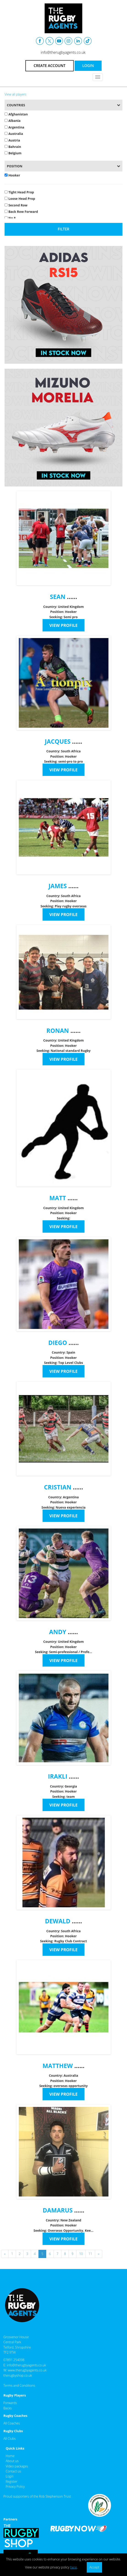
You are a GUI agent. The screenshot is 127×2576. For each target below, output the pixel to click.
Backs (7, 2408)
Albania (13, 120)
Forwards (10, 2403)
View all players (15, 94)
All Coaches (11, 2423)
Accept (94, 2567)
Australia (14, 133)
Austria (12, 140)
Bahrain (13, 146)
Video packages (17, 2466)
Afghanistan (16, 114)
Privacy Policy (15, 2486)
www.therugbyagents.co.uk (27, 2370)
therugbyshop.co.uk (17, 2375)
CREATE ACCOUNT (49, 65)
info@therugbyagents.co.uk (63, 52)
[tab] (63, 105)
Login (10, 2476)
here (73, 2567)
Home (10, 2456)
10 (81, 2254)
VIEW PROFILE (63, 625)
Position (14, 166)
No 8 (10, 218)
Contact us (13, 2471)
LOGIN (88, 65)
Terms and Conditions (19, 2385)
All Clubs (9, 2438)
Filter (63, 229)
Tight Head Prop (19, 192)
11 (90, 2254)
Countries (16, 105)
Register (11, 2481)
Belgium (13, 153)
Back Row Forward (21, 211)
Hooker (12, 175)
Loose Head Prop (20, 198)
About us (12, 2461)
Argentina (14, 127)
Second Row (16, 205)
